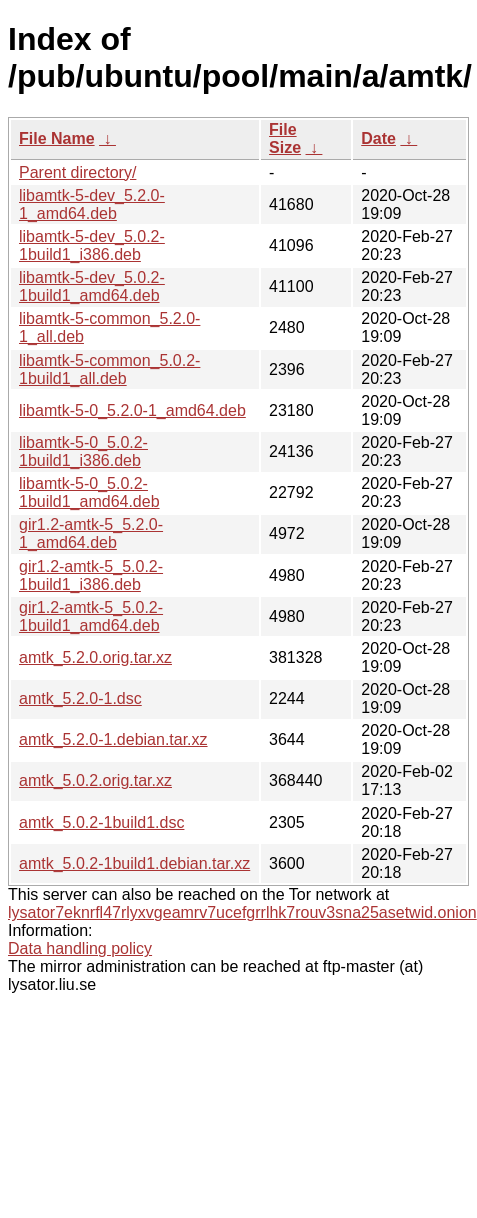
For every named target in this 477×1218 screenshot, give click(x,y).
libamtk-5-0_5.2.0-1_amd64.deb (132, 410)
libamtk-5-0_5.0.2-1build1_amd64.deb (89, 492)
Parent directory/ (77, 172)
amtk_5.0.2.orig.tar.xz (95, 780)
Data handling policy (80, 948)
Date (378, 138)
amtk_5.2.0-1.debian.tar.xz (113, 739)
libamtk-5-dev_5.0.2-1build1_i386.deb (92, 245)
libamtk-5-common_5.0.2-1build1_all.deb (109, 369)
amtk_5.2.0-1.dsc (80, 698)
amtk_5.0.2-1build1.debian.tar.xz (134, 863)
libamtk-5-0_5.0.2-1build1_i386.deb (83, 451)
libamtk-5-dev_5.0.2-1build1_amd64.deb (92, 286)
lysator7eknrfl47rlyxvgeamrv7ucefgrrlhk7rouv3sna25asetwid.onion (242, 912)
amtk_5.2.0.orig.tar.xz (95, 657)
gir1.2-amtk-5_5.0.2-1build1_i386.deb (91, 575)
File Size (285, 138)
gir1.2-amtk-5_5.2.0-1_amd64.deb (91, 533)
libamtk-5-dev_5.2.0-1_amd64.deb (92, 204)
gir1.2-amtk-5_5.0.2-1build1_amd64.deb (91, 616)
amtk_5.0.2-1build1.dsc (101, 822)
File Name (57, 138)
